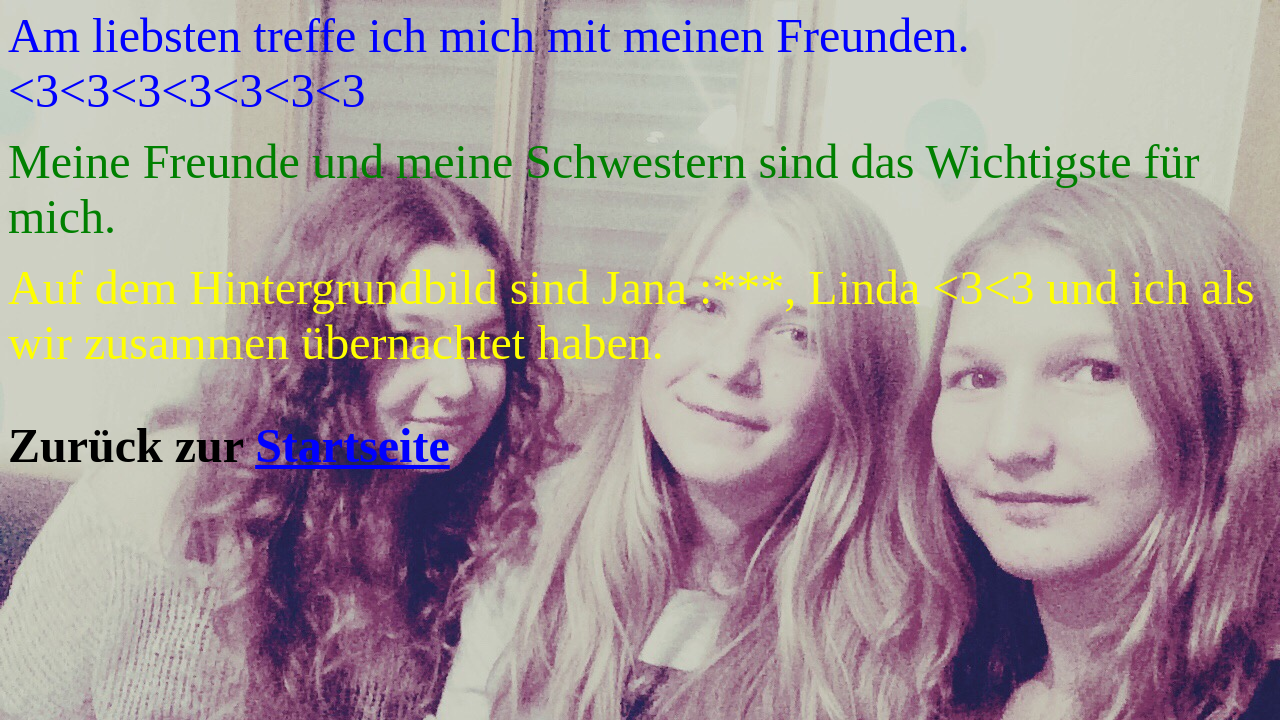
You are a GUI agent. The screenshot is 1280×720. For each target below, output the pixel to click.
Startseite (352, 445)
